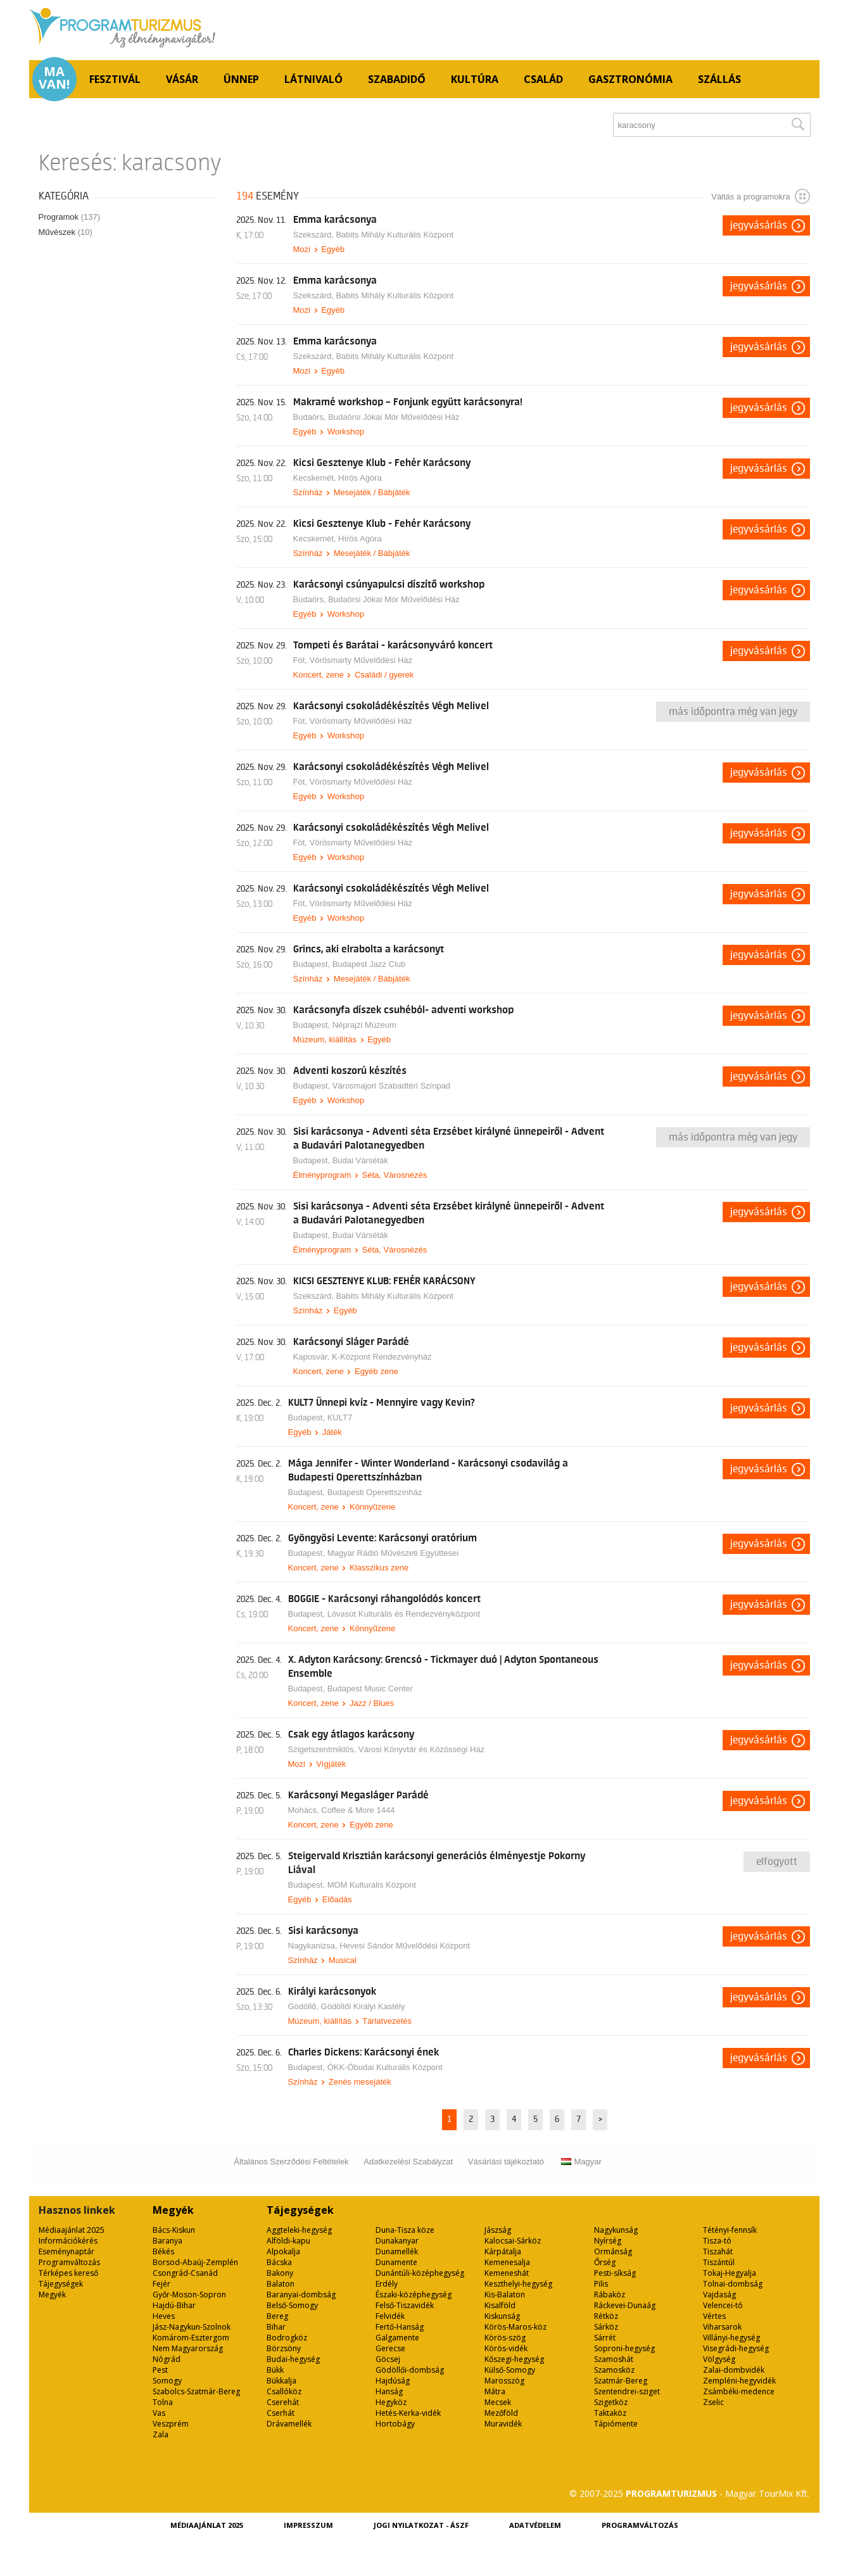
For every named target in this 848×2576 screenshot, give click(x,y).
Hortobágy (395, 2423)
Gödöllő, (304, 2006)
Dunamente (396, 2262)
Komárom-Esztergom (191, 2337)
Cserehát (283, 2402)
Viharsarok (722, 2326)
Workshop (345, 431)
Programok (70, 217)
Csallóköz (284, 2391)
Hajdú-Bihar (174, 2305)
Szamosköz (614, 2369)
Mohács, (305, 1810)
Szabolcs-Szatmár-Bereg (196, 2391)
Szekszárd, (314, 234)
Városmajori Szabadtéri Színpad (391, 1085)
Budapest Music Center (370, 1688)
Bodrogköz (287, 2337)
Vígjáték (331, 1764)
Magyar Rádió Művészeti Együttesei (393, 1553)
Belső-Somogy (292, 2305)
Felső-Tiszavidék (405, 2305)
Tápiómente (616, 2423)
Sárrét (605, 2337)
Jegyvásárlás (758, 225)
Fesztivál (115, 79)
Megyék (52, 2294)
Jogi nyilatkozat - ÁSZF (421, 2525)
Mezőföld (501, 2413)
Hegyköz (391, 2402)
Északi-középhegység (414, 2294)
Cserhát (280, 2413)
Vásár (182, 79)
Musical (343, 1960)
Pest (160, 2369)
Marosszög (504, 2380)
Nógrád (166, 2359)
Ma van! (54, 78)
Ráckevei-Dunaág (624, 2305)
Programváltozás (69, 2262)
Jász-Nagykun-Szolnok (192, 2326)
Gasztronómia (630, 79)
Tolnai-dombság (733, 2283)
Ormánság (613, 2251)
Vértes (714, 2316)
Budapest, (312, 964)
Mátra (494, 2391)
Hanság (389, 2391)
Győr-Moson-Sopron (189, 2294)
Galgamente (397, 2337)
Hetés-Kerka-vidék (408, 2413)
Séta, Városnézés (394, 1175)
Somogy (167, 2380)
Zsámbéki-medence (739, 2391)
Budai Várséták (360, 1160)
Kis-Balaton (504, 2294)
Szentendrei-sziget (627, 2391)
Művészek (65, 232)
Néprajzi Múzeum (364, 1025)
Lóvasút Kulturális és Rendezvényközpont (403, 1614)
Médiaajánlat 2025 (71, 2230)
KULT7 (340, 1417)
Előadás (337, 1899)
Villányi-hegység (731, 2337)
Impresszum (308, 2525)
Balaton (280, 2283)
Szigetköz (611, 2402)
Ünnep (241, 79)
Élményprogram (322, 1175)
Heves (164, 2316)
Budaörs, (311, 417)
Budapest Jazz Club (369, 964)
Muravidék (503, 2423)
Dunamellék (397, 2251)
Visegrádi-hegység (736, 2348)
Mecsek (497, 2402)
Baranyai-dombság (301, 2294)
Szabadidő (397, 79)
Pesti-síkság (615, 2273)
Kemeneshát (506, 2273)
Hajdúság (393, 2380)
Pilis (601, 2283)
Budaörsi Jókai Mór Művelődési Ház (393, 417)
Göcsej (388, 2359)
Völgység (719, 2359)
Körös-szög (505, 2337)
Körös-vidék (506, 2348)
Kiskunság (502, 2316)
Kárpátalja (502, 2251)
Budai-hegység (293, 2359)
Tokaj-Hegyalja (729, 2273)
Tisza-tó (717, 2240)
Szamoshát (613, 2359)
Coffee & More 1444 (358, 1810)
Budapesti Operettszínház (374, 1492)
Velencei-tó (723, 2305)
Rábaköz (609, 2294)
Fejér (161, 2283)
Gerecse (390, 2348)
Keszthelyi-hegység (518, 2283)
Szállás (719, 79)
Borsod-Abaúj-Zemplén (195, 2262)
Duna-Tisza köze (405, 2230)
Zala (160, 2434)
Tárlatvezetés (387, 2021)
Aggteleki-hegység (299, 2230)
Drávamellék (289, 2423)
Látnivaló (313, 79)
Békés (163, 2251)
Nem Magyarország (188, 2348)
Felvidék (390, 2316)
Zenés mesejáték (360, 2082)
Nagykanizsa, (314, 1945)
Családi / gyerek (384, 674)
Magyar (581, 2161)
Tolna (163, 2402)
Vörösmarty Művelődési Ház (361, 660)
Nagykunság (616, 2230)
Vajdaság (719, 2294)
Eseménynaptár (66, 2251)
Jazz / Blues (372, 1703)
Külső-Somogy (509, 2369)
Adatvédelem (535, 2525)
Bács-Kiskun (174, 2230)
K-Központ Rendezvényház (382, 1356)
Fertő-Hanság (400, 2326)
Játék (332, 1432)
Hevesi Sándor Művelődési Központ (404, 1945)
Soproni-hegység (624, 2348)
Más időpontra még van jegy (733, 711)
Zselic (713, 2402)
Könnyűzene (372, 1507)
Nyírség (607, 2240)
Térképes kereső (68, 2273)
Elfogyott (776, 1861)
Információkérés (68, 2240)
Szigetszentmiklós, (323, 1749)
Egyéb (333, 249)
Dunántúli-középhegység (420, 2273)
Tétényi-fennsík (730, 2230)
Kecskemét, (316, 478)
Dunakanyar (397, 2240)
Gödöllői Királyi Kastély (363, 2006)
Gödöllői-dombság (410, 2369)
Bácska (279, 2262)
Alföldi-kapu (288, 2240)
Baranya (167, 2240)
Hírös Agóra (360, 478)
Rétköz (606, 2316)
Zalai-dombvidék (733, 2369)
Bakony (280, 2273)
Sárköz (606, 2326)
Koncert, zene (318, 674)
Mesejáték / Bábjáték (372, 492)
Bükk (275, 2369)
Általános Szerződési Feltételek (291, 2161)
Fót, (301, 660)
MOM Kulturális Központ (371, 1885)
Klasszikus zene (379, 1567)
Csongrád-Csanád (185, 2273)
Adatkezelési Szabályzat (408, 2161)
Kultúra (474, 79)
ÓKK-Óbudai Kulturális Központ (385, 2067)
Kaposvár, (312, 1356)
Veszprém (171, 2423)
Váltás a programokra (760, 196)
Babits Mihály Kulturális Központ (394, 234)
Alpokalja (283, 2251)
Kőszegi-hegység (514, 2359)
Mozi (301, 249)
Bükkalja (281, 2380)
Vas (159, 2413)
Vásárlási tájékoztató (506, 2161)
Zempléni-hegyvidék (739, 2380)
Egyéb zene (376, 1371)
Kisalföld (500, 2305)
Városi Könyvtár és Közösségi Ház (421, 1749)
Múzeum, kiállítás (325, 1039)
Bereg (277, 2316)
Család (543, 79)
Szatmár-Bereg (620, 2380)
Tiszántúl (719, 2262)
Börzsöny (284, 2348)
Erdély (387, 2283)
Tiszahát (718, 2251)
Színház (308, 492)
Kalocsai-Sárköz (512, 2240)
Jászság (497, 2230)
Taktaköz (610, 2413)
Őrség (605, 2262)
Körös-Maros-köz (515, 2326)
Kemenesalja (507, 2262)
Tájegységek (61, 2283)
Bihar (276, 2326)
